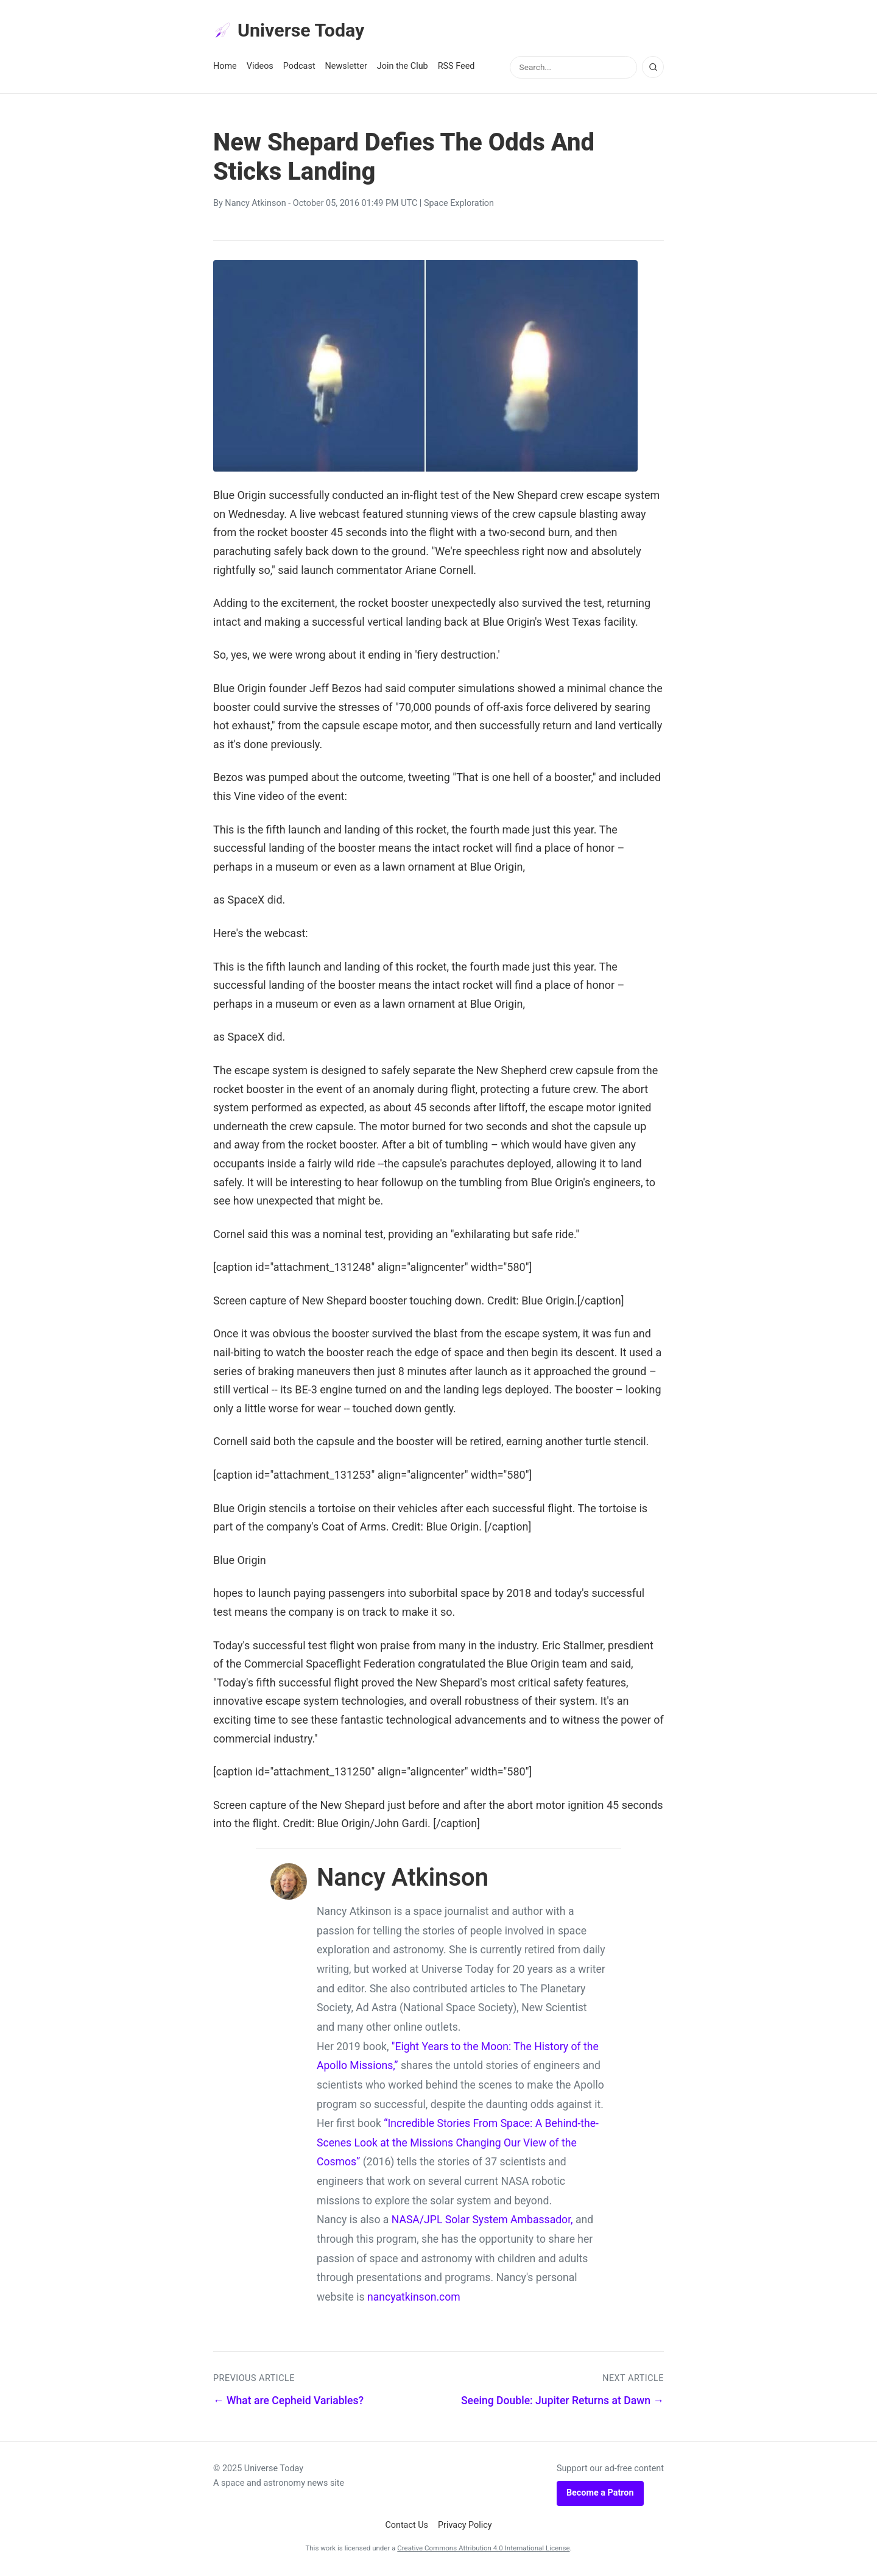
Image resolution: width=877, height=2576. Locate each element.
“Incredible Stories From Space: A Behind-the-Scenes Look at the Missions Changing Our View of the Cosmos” (458, 2144)
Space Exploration (459, 205)
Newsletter (346, 68)
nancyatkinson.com (413, 2299)
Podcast (299, 68)
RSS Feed (456, 68)
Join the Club (402, 68)
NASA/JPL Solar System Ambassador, (482, 2221)
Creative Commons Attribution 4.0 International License (483, 2550)
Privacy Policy (465, 2527)
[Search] (653, 69)
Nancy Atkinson (255, 205)
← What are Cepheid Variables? (288, 2402)
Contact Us (406, 2527)
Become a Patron (600, 2494)
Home (225, 68)
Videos (260, 68)
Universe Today (292, 31)
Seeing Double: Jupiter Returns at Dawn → (562, 2402)
